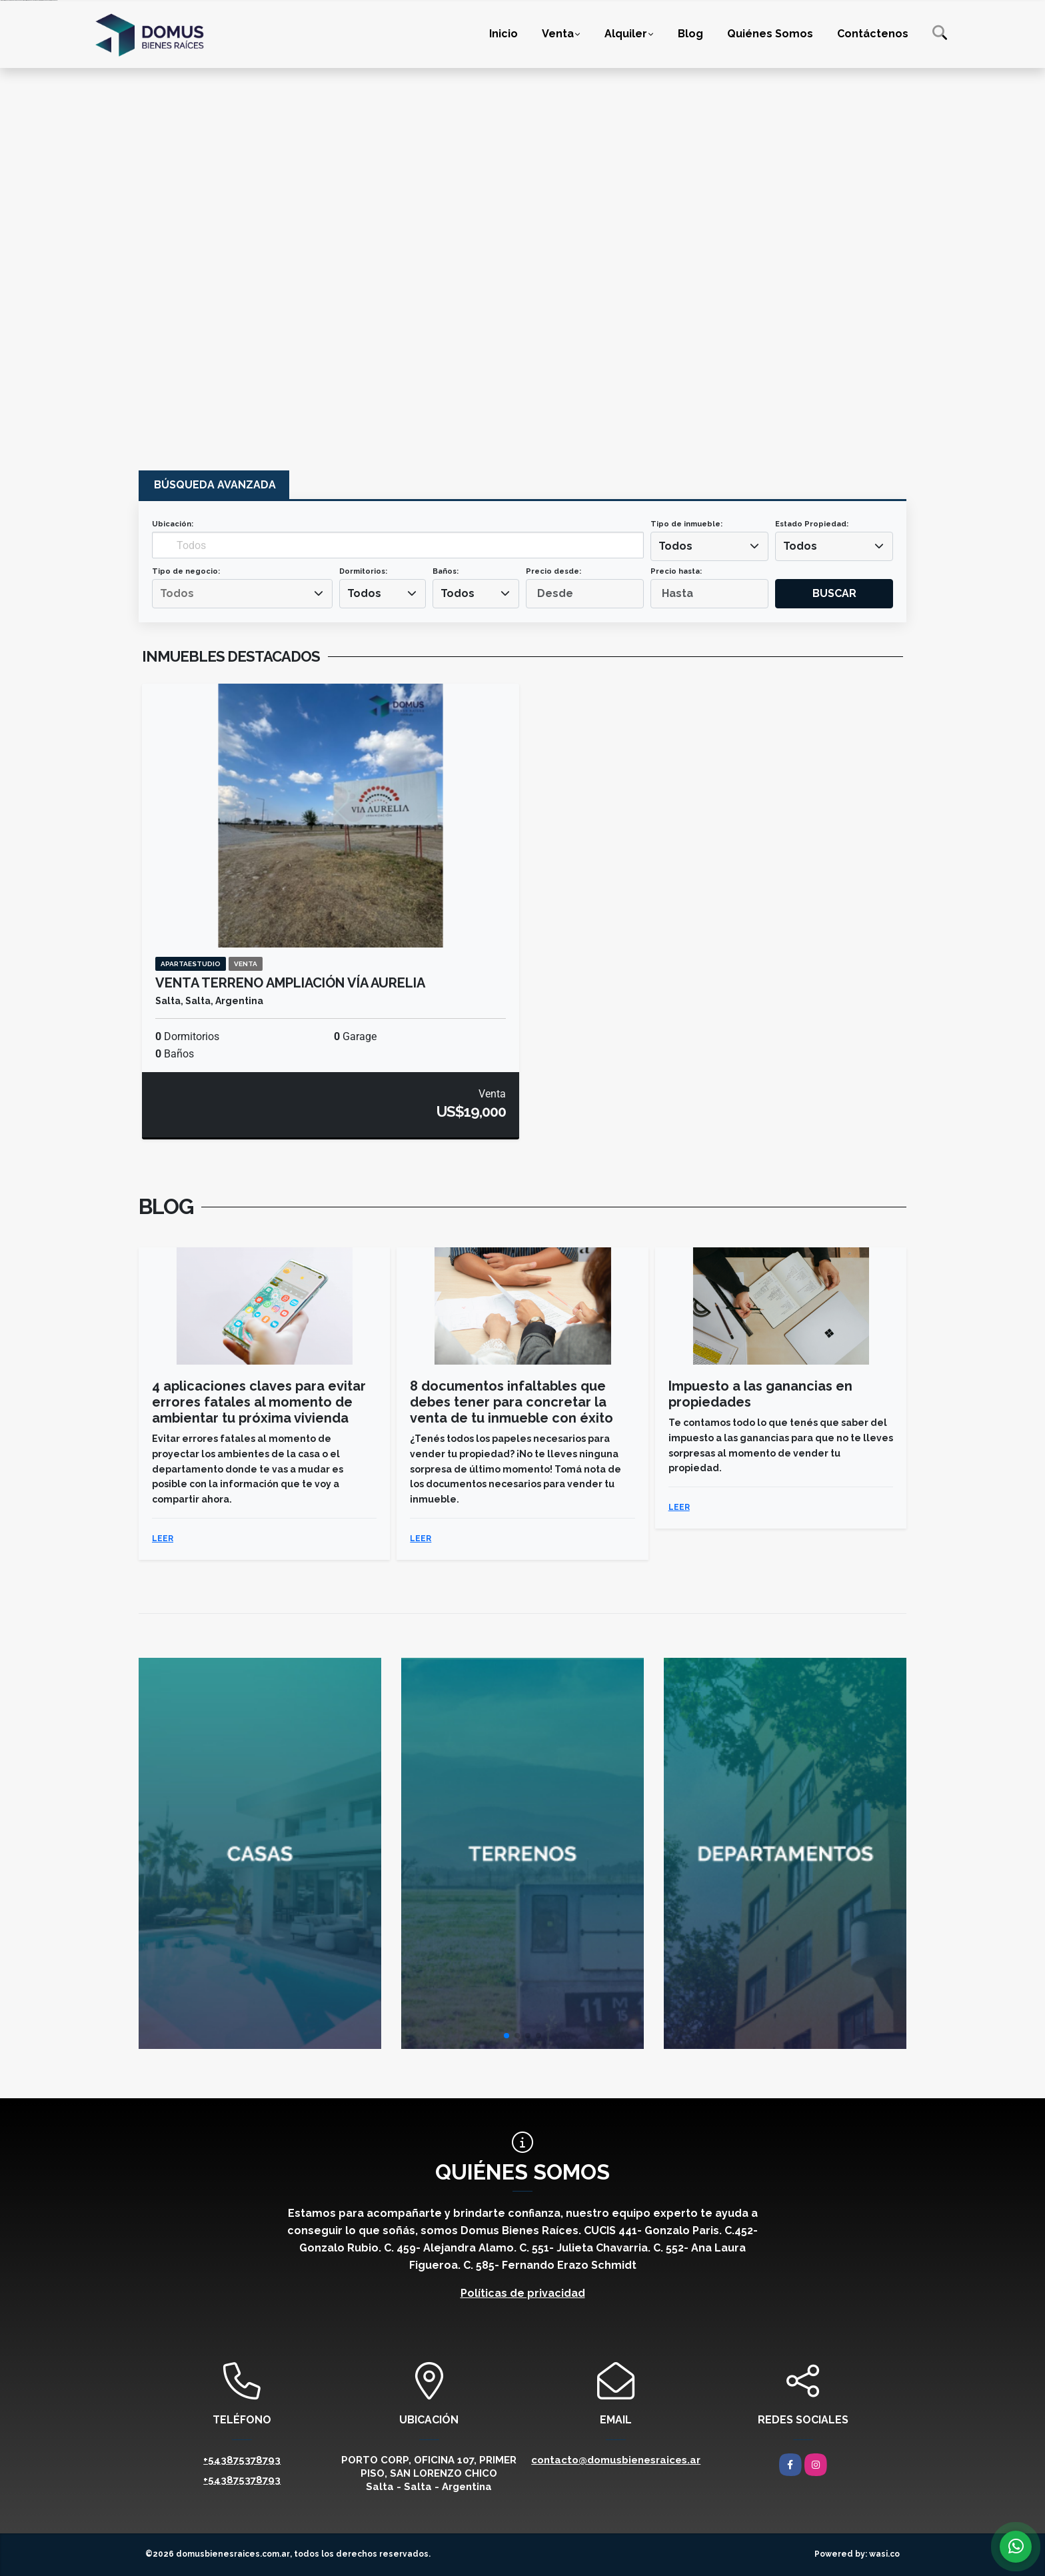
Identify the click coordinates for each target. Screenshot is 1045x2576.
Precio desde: (553, 571)
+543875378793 (242, 2460)
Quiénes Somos (770, 33)
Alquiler (625, 33)
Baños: (446, 571)
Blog (690, 33)
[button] (506, 2035)
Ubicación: (172, 524)
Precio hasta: (676, 571)
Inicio (503, 33)
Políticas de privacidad (523, 2293)
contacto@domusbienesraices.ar (615, 2460)
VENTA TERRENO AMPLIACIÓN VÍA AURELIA (290, 983)
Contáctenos (872, 33)
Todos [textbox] (675, 546)
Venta (558, 33)
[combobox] (709, 546)
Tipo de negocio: (186, 571)
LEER (162, 1538)
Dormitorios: (363, 571)
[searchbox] (242, 593)
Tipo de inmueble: (686, 524)
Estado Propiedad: (811, 524)
